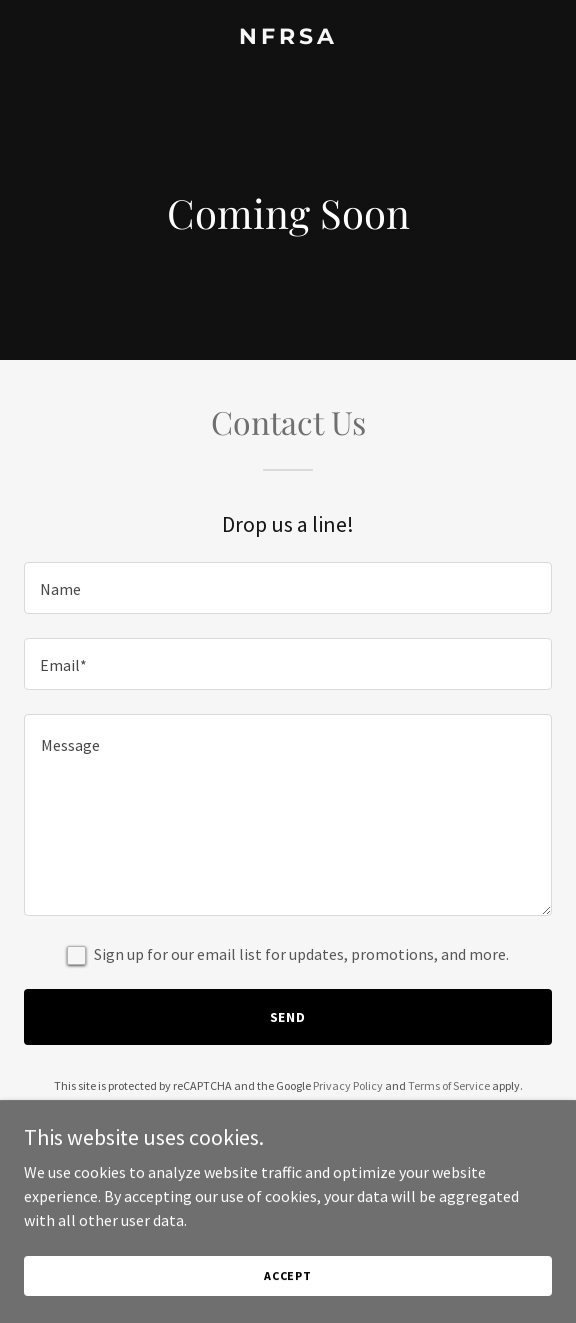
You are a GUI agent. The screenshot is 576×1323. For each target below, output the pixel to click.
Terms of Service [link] (449, 1085)
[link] (288, 38)
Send (288, 1017)
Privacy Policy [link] (348, 1085)
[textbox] (288, 588)
